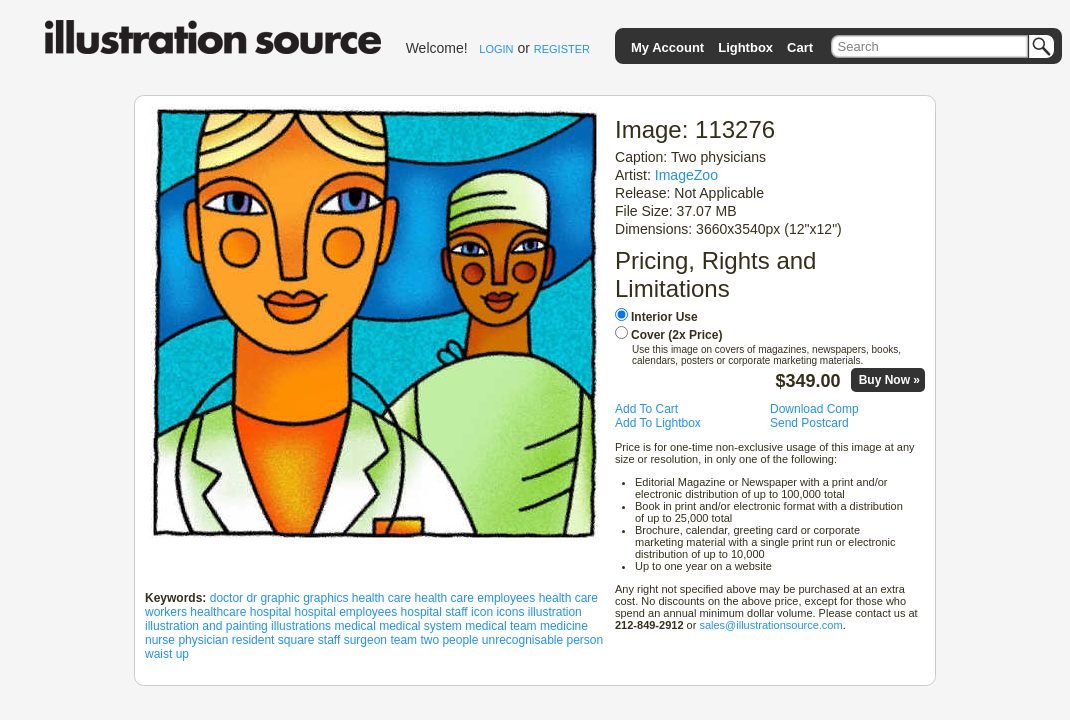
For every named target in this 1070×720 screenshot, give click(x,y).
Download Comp (814, 409)
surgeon (365, 640)
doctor (226, 598)
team (403, 640)
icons (510, 612)
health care (381, 598)
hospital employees (345, 612)
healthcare (218, 612)
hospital (270, 612)
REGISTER (562, 49)
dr (251, 598)
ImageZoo (686, 175)
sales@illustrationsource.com (770, 625)
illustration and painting (206, 626)
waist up (167, 654)
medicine (564, 626)
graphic (279, 598)
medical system (420, 626)
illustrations (301, 626)
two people (449, 640)
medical (354, 626)
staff (329, 640)
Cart (800, 47)
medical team (500, 626)
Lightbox (745, 47)
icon (482, 612)
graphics (325, 598)
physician (203, 640)
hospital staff (434, 612)
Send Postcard (809, 423)
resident (253, 640)
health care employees (475, 598)
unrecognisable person (542, 640)
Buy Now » (889, 380)
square (296, 640)
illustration (555, 612)
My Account (667, 47)
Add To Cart (646, 409)
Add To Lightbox (658, 423)
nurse (160, 640)
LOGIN (496, 49)
